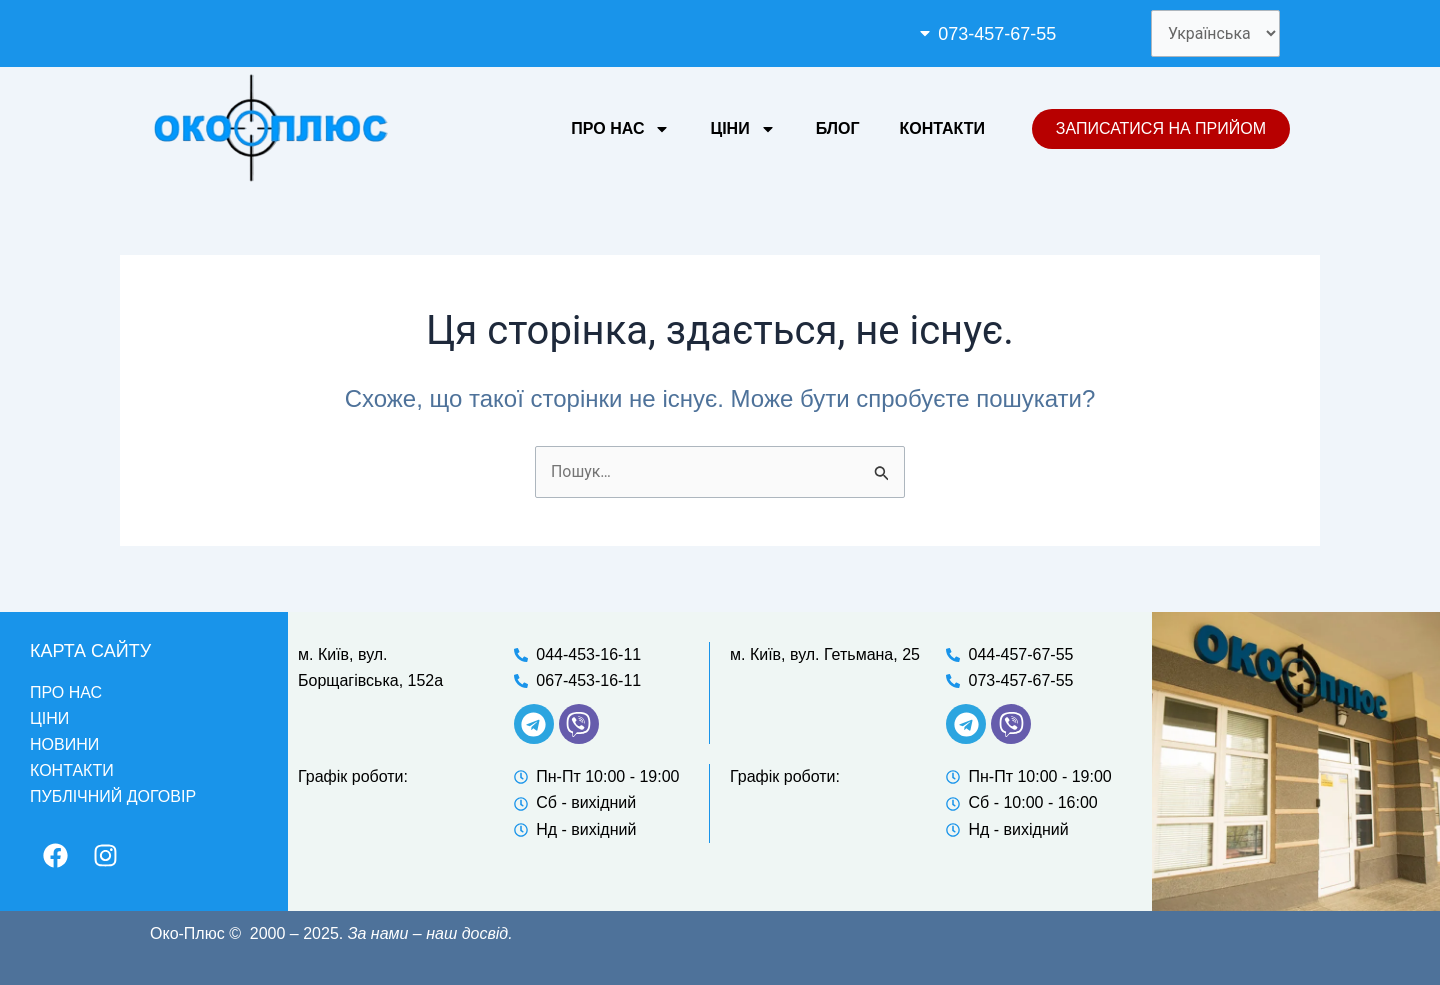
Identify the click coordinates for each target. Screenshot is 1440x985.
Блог (838, 128)
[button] (1018, 34)
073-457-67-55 (996, 34)
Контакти (942, 128)
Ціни (742, 129)
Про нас (620, 129)
